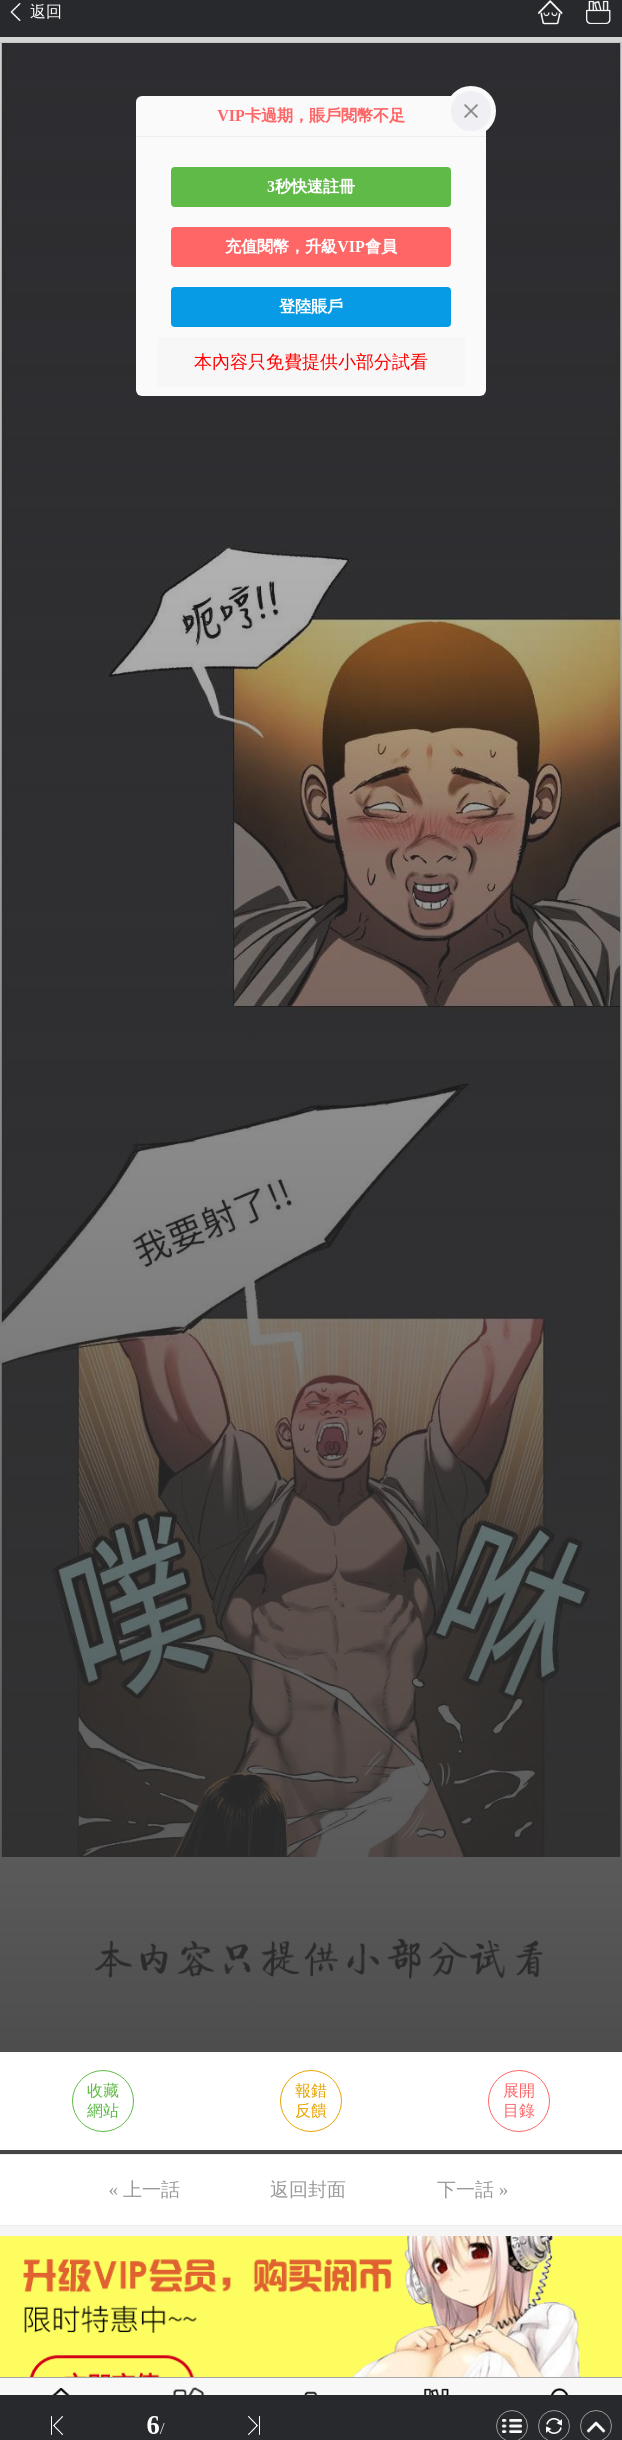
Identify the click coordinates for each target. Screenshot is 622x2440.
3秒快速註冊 (311, 186)
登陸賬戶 (311, 306)
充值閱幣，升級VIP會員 (311, 246)
